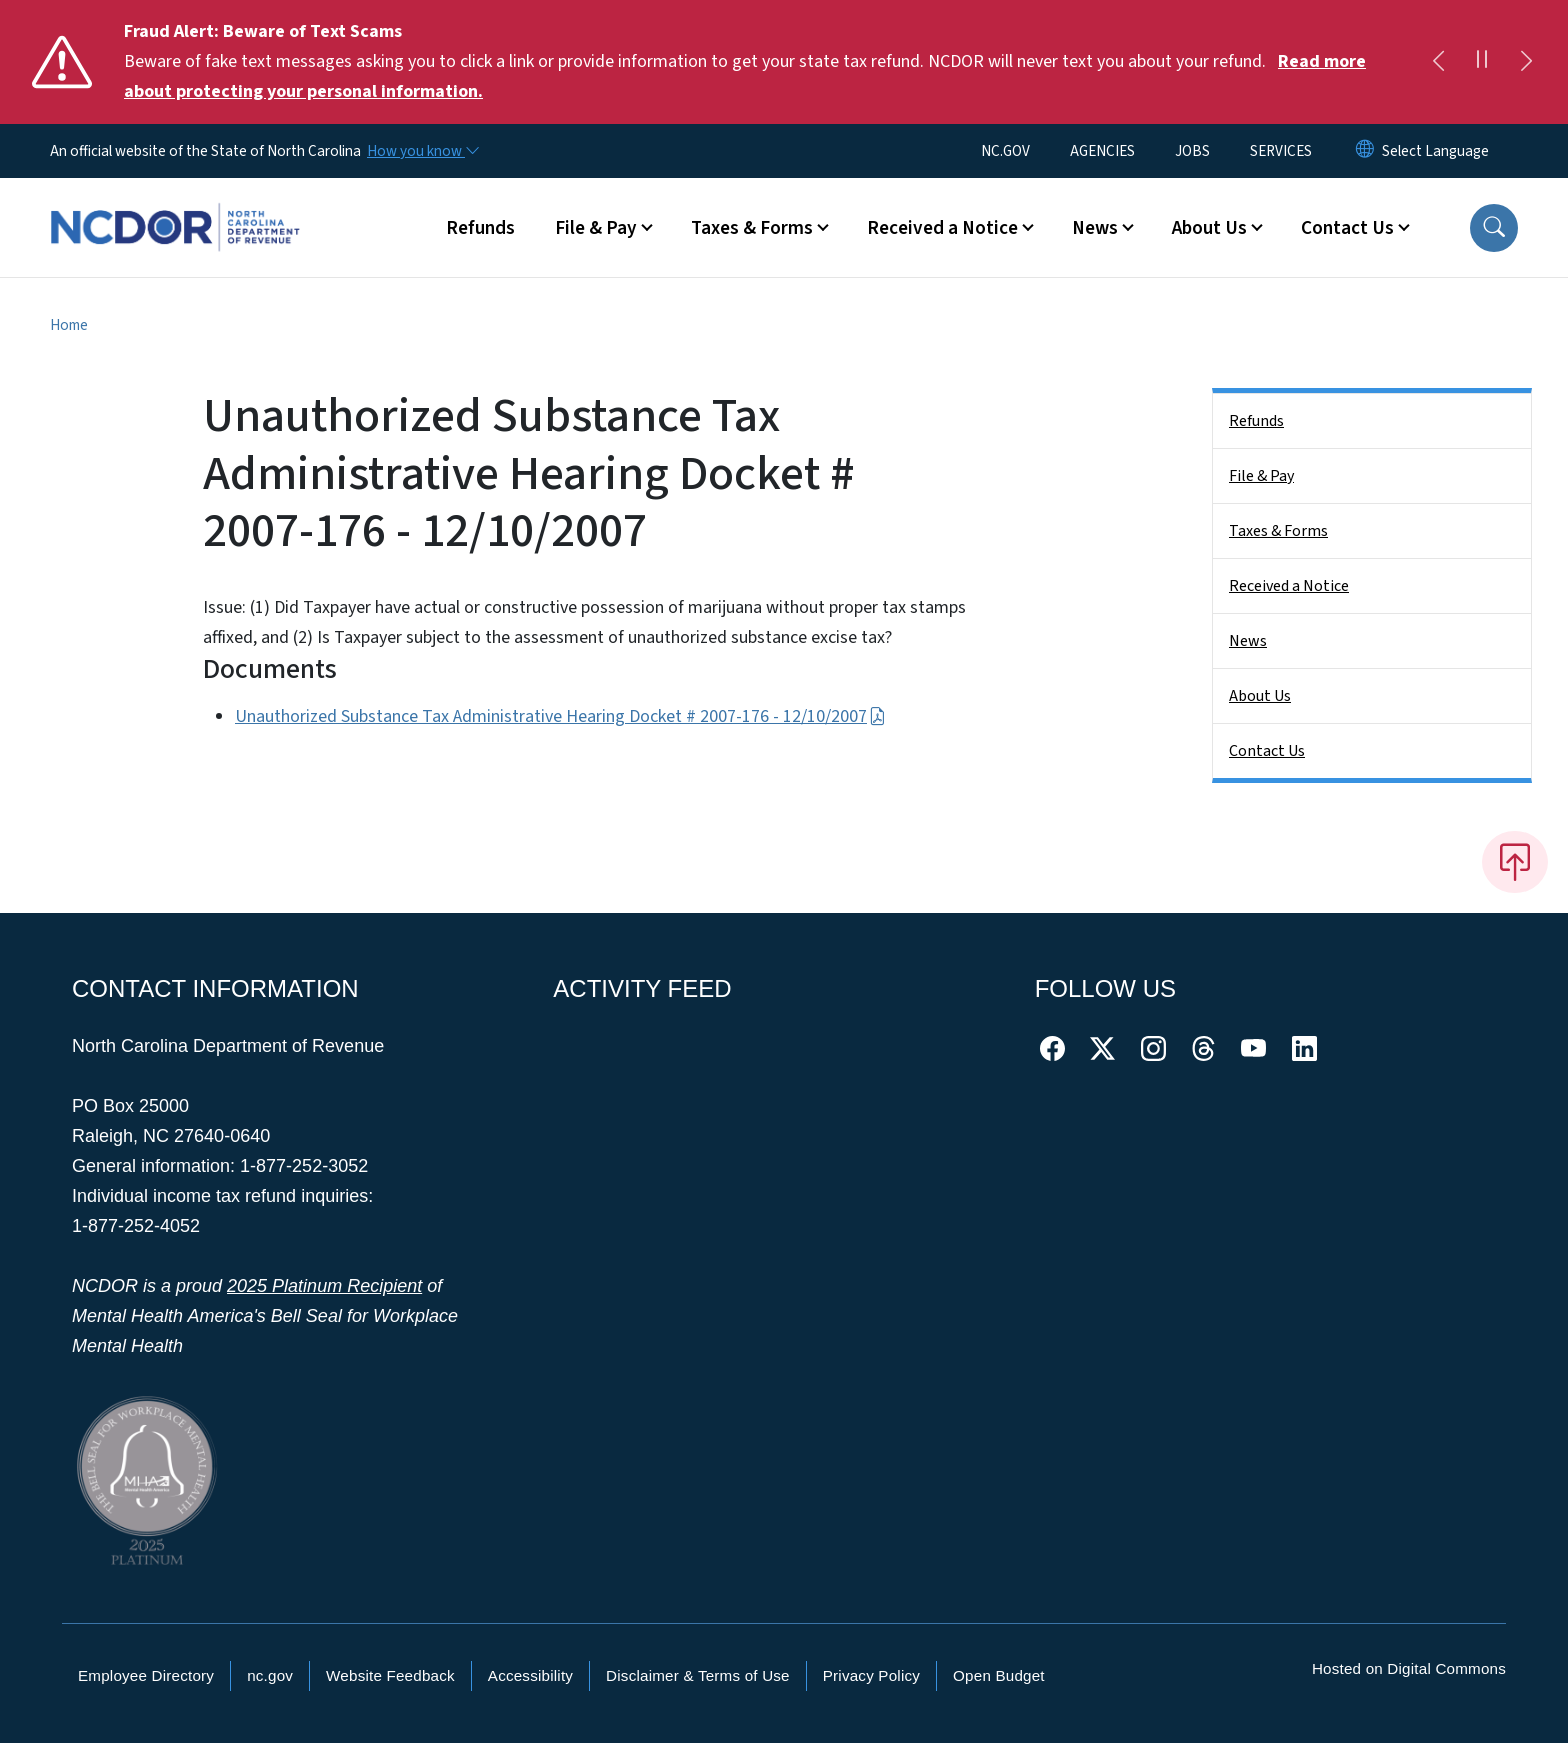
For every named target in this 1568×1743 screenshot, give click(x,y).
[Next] (1526, 62)
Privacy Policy (871, 1675)
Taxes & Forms (1278, 531)
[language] (1435, 151)
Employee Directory (146, 1675)
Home (69, 325)
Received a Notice (1289, 586)
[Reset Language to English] (1365, 151)
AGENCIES (1102, 151)
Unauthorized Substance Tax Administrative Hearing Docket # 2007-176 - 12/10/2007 (560, 716)
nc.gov (270, 1675)
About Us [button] (1209, 228)
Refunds (480, 228)
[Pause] (1482, 62)
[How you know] (422, 151)
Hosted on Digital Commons (1409, 1668)
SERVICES (1281, 151)
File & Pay (1261, 476)
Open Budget (999, 1675)
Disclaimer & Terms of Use (698, 1675)
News (1248, 641)
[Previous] (1438, 62)
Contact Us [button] (1347, 228)
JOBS (1192, 151)
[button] (1494, 228)
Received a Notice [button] (942, 228)
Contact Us (1267, 751)
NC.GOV (1005, 151)
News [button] (1095, 228)
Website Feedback (390, 1675)
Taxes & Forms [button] (752, 228)
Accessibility (530, 1675)
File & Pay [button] (596, 228)
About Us (1260, 696)
